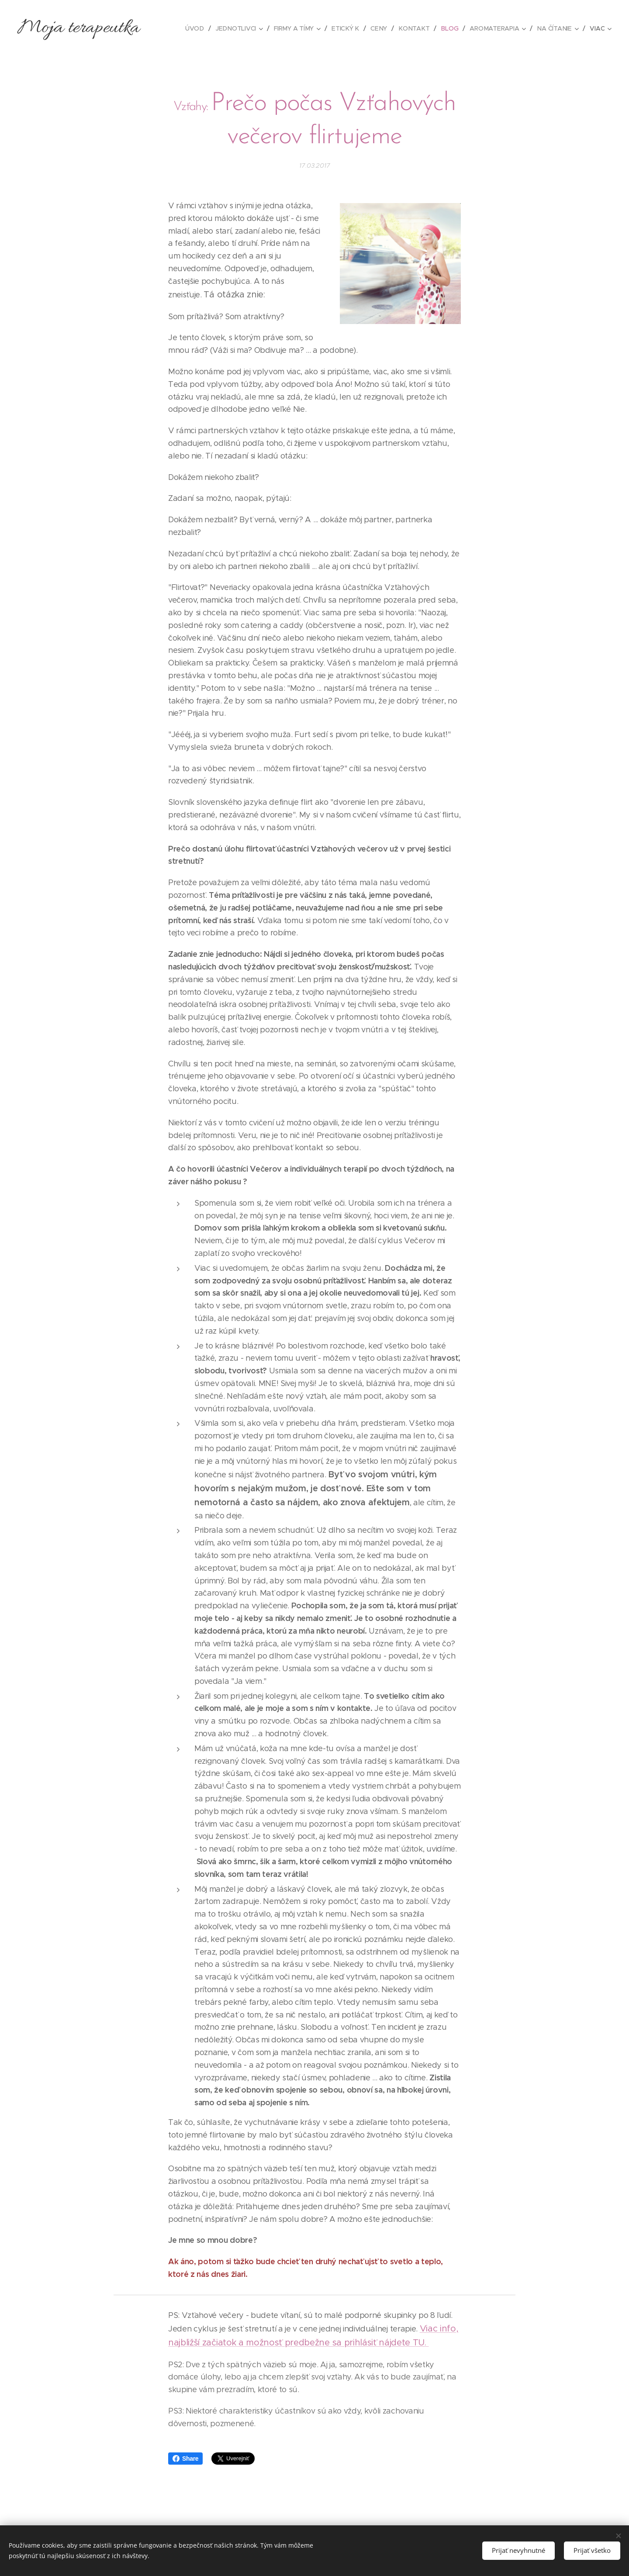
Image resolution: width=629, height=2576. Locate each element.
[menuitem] (199, 28)
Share (185, 2458)
